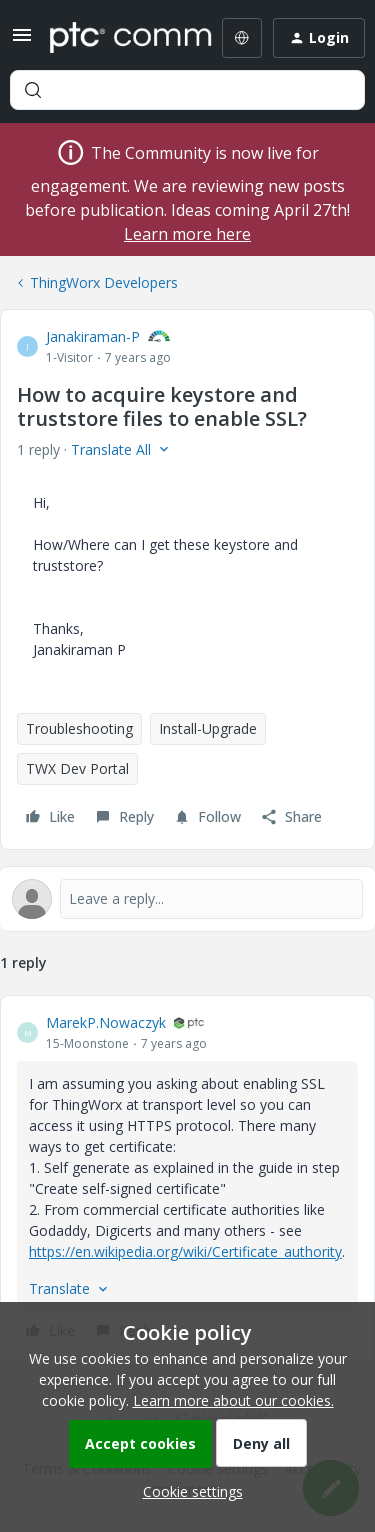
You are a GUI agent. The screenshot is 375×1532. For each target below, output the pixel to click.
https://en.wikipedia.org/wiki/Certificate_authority (185, 1251)
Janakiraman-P (93, 336)
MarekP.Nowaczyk (106, 1022)
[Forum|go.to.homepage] (116, 38)
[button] (22, 41)
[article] (187, 1179)
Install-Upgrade (208, 728)
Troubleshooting (79, 728)
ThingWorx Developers (104, 282)
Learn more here (187, 234)
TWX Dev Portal (77, 768)
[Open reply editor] (187, 899)
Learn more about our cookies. (233, 1400)
